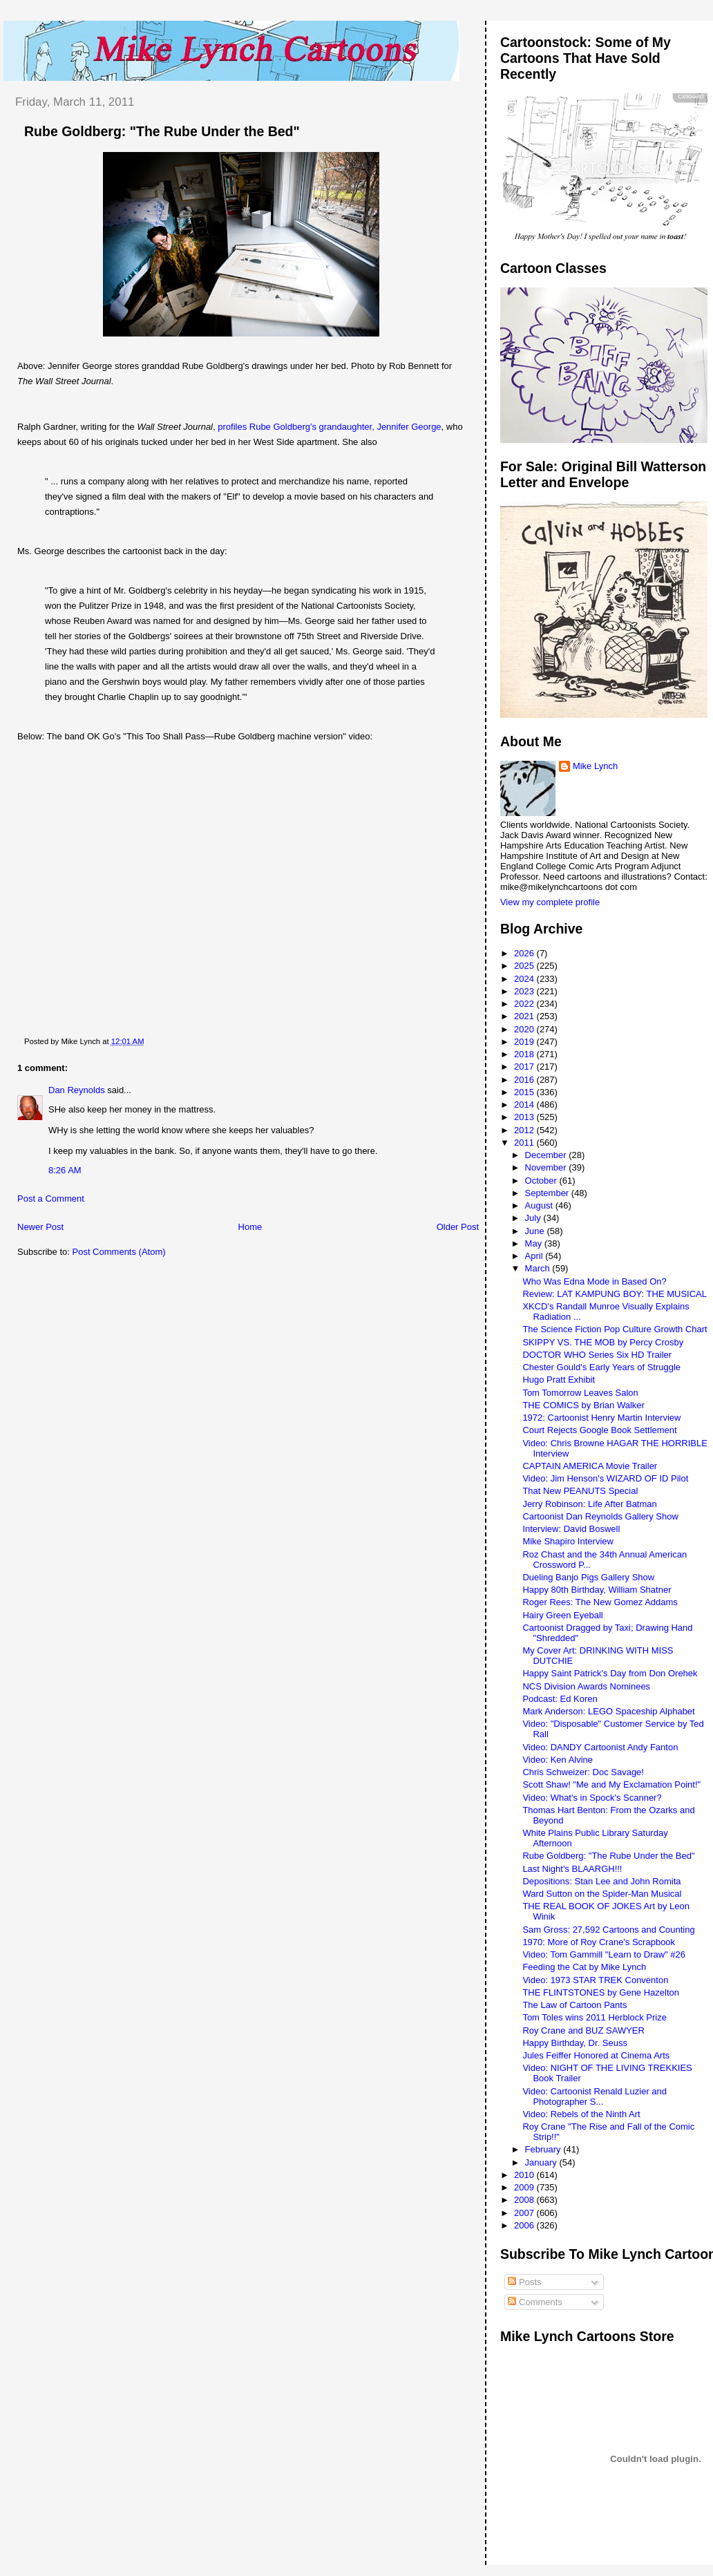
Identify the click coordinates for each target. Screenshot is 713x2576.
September (548, 1193)
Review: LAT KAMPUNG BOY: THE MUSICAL (614, 1294)
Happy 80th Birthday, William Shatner (596, 1589)
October (542, 1180)
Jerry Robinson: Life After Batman (589, 1504)
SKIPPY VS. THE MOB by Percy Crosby (602, 1342)
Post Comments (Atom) (119, 1252)
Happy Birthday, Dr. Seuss (574, 2043)
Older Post (458, 1227)
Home (250, 1227)
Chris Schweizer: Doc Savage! (583, 1772)
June (536, 1231)
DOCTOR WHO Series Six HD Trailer (597, 1354)
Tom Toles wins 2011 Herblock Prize (594, 2017)
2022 (525, 1003)
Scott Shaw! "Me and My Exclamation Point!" (611, 1784)
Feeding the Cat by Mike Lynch (584, 1967)
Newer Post (40, 1227)
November (547, 1167)
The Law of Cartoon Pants (574, 2005)
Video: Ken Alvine (557, 1759)
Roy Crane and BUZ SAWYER (583, 2030)
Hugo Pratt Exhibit (558, 1379)
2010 (525, 2175)
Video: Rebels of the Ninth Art (581, 2114)
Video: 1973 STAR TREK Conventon (595, 1980)
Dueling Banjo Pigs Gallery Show (588, 1577)
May (534, 1243)
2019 (525, 1041)
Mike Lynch (595, 766)
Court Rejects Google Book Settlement (599, 1430)
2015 (525, 1092)
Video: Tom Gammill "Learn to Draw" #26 (603, 1954)
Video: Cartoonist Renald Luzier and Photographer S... (594, 2096)
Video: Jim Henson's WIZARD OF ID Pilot (605, 1478)
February (544, 2149)
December (547, 1155)
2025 (525, 965)
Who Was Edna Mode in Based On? (594, 1281)
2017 (525, 1066)
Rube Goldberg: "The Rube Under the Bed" (162, 131)
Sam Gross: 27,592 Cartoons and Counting (608, 1929)
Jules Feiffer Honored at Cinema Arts (595, 2055)
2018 (525, 1054)
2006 (525, 2225)
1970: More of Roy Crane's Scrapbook (598, 1942)
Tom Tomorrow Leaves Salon (580, 1393)
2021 (525, 1016)
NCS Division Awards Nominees (586, 1686)
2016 (525, 1079)
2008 (525, 2200)
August (540, 1205)
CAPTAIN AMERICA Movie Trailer (589, 1466)
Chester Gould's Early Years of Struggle (601, 1367)
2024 (525, 979)
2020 (525, 1029)
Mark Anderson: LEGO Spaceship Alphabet (608, 1711)
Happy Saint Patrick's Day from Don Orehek (609, 1673)
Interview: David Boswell (571, 1529)
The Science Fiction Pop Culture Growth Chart (614, 1329)
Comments (535, 2302)
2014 (525, 1104)
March (539, 1268)
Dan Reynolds (76, 1090)
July (534, 1218)
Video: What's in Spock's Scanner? (591, 1797)
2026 (525, 953)
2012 (525, 1130)
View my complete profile (550, 902)
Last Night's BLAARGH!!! (572, 1869)
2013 (525, 1117)
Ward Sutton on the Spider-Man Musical (601, 1893)
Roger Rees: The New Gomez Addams (599, 1602)
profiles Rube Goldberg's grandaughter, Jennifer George (329, 427)
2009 (525, 2187)
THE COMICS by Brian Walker (583, 1405)
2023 (525, 991)
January (542, 2162)
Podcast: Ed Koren (559, 1699)
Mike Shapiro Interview (568, 1541)
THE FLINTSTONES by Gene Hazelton (600, 1992)
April (535, 1256)
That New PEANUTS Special (580, 1491)
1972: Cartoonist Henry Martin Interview (601, 1417)
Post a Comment (50, 1198)
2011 (525, 1142)
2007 (525, 2213)
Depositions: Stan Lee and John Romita (601, 1881)
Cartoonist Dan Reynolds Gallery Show (600, 1516)
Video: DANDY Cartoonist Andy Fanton (600, 1747)
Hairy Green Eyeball (562, 1615)
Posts (524, 2282)
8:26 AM (65, 1170)
